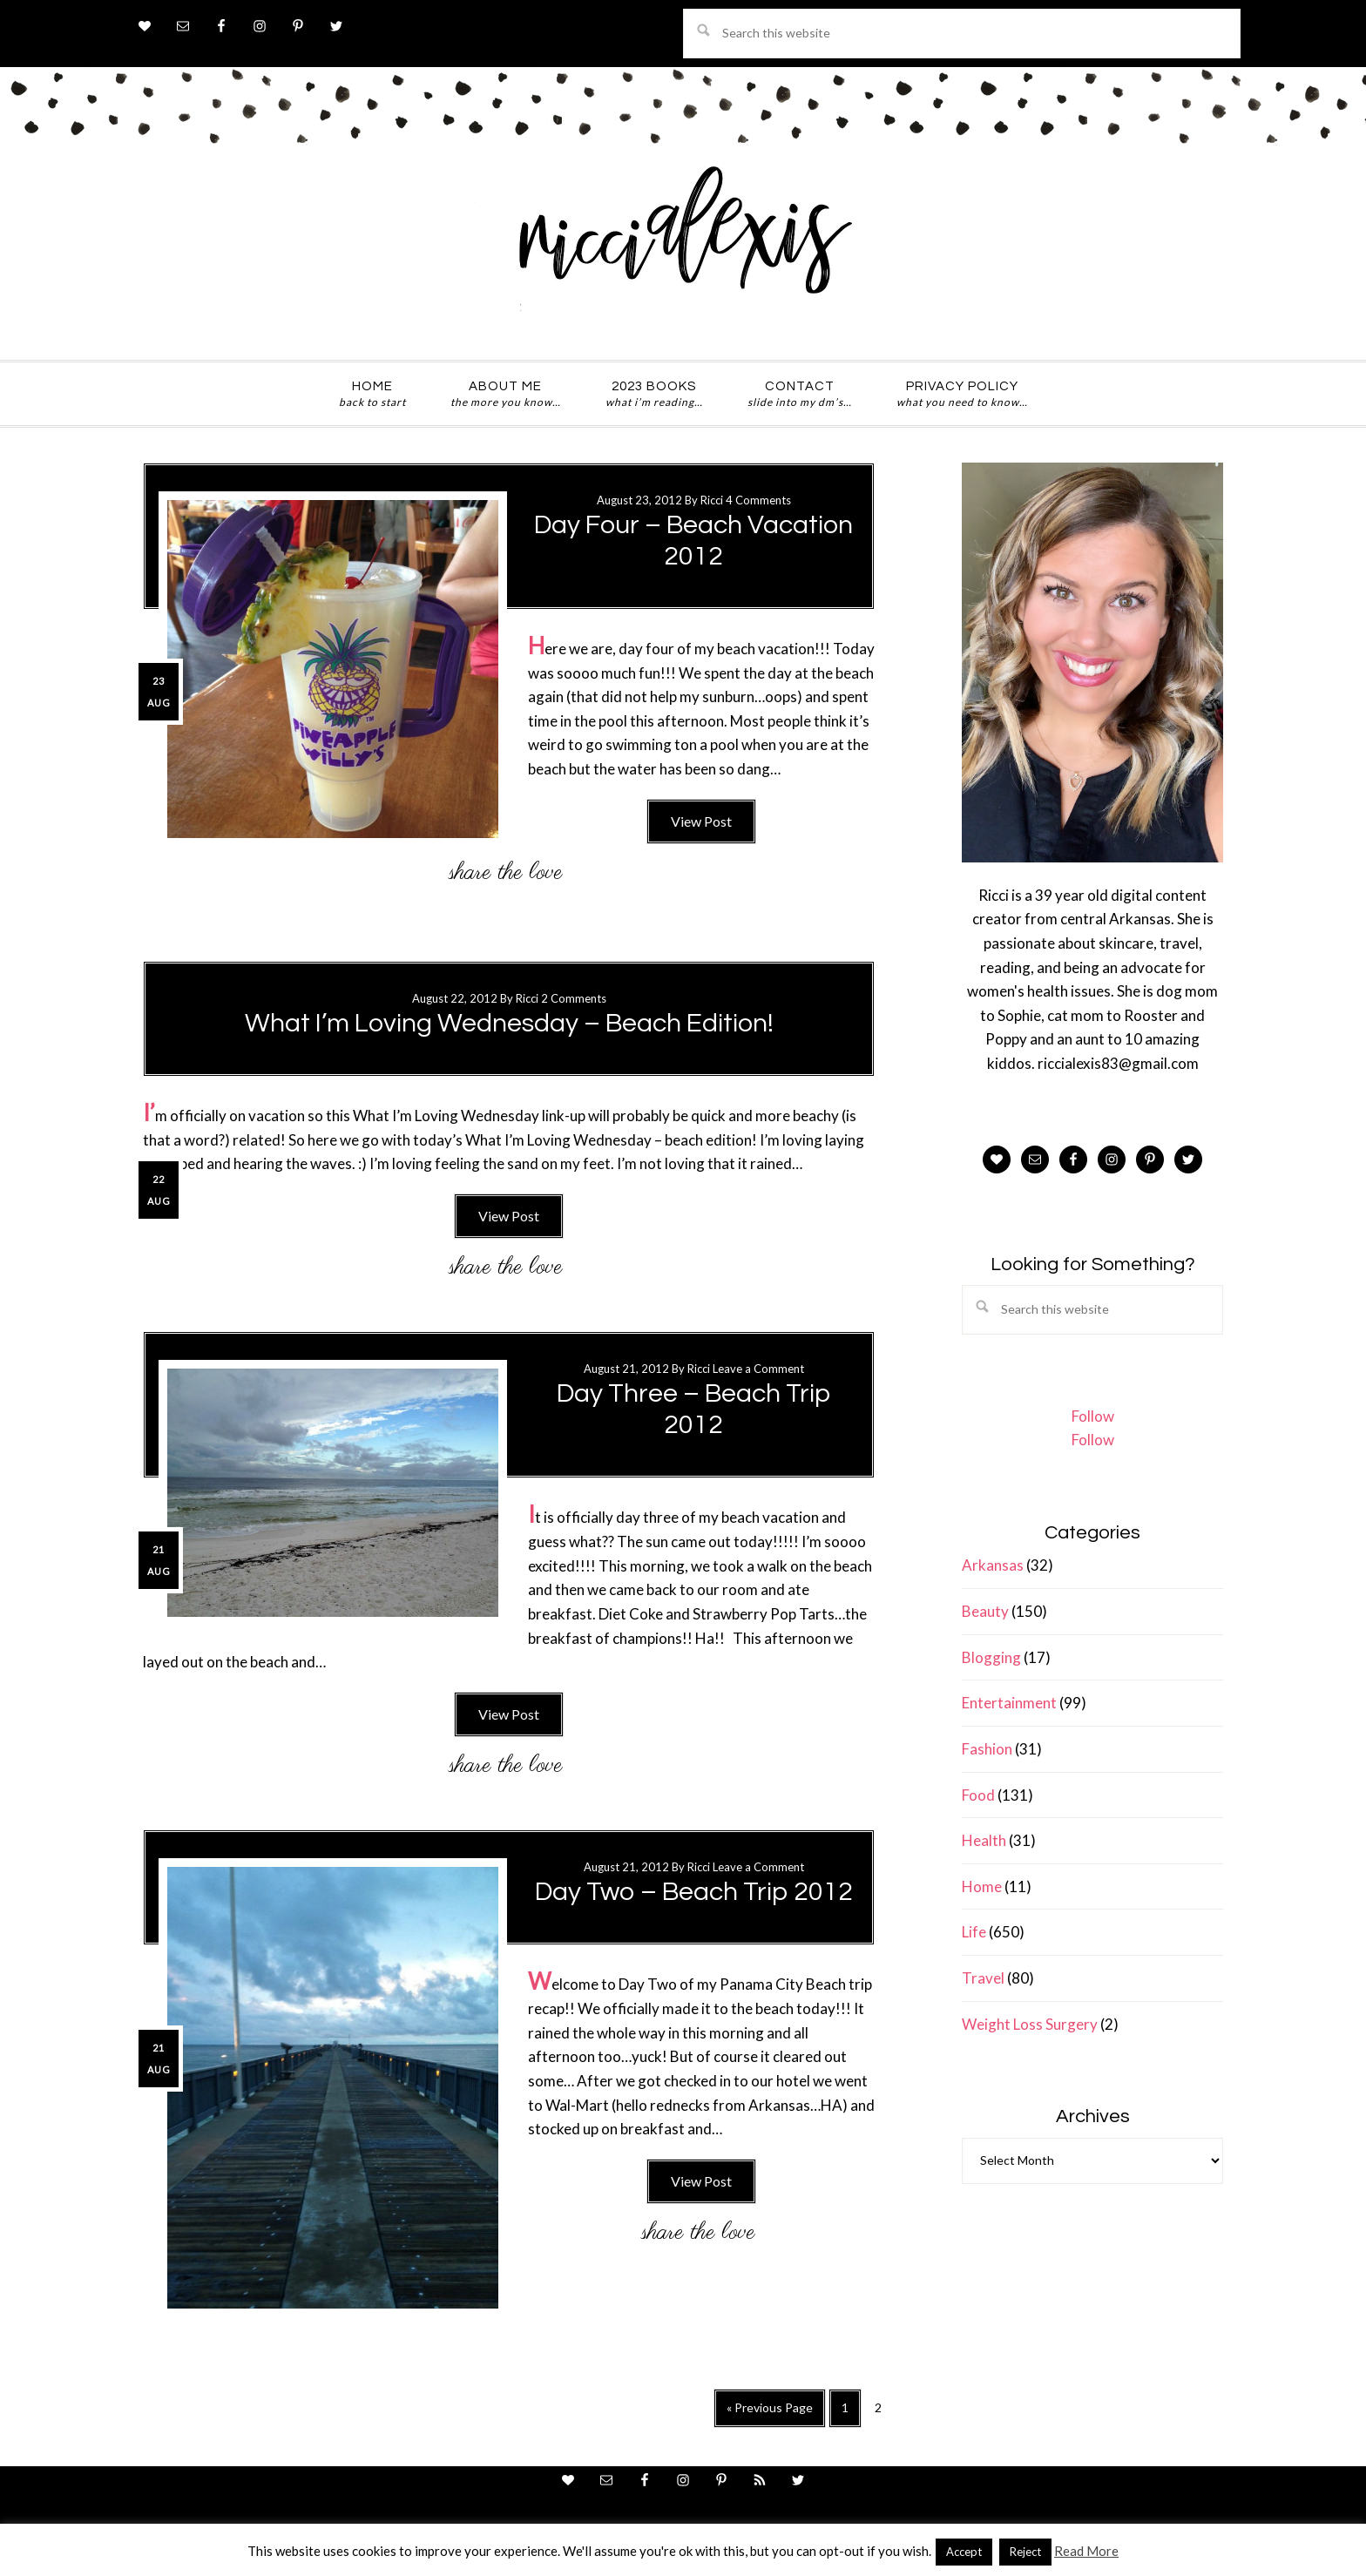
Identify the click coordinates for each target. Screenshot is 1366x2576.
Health (984, 1840)
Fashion (987, 1749)
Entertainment (1009, 1703)
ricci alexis (683, 246)
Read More (1086, 2551)
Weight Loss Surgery (1030, 2024)
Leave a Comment (758, 1369)
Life (974, 1932)
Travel (983, 1978)
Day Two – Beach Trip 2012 (694, 1891)
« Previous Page (770, 2412)
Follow (1093, 1416)
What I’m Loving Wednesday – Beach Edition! (509, 1023)
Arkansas (993, 1565)
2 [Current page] (883, 2411)
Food (978, 1795)
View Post (701, 821)
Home (982, 1886)
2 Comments (573, 998)
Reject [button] (1025, 2552)
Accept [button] (964, 2552)
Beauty (985, 1611)
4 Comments (758, 500)
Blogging (991, 1657)
